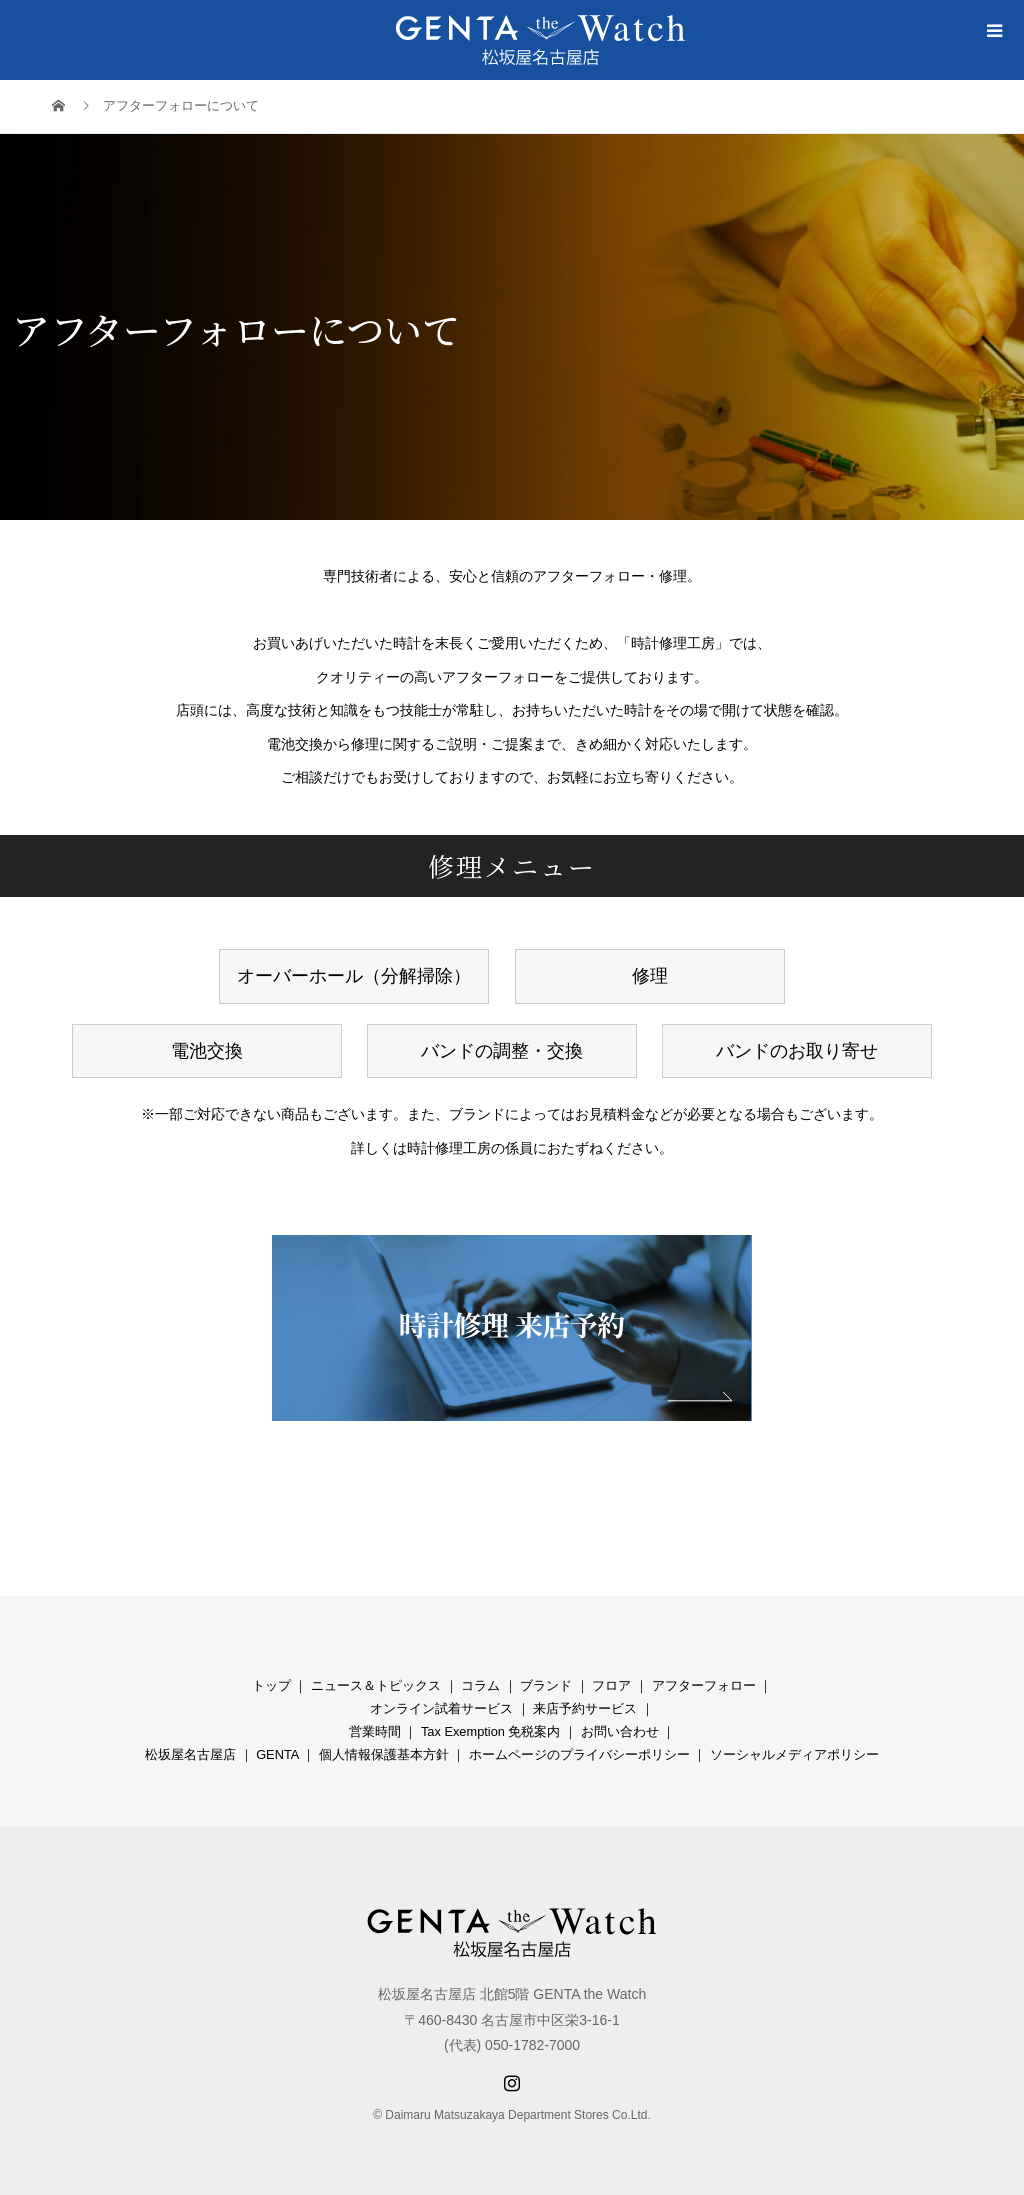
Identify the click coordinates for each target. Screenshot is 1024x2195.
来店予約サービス (585, 1708)
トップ (271, 1685)
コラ (474, 1685)
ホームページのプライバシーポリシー (579, 1754)
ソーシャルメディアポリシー (794, 1754)
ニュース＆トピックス (376, 1685)
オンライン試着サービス (441, 1708)
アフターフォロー (704, 1685)
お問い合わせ (620, 1731)
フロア (611, 1685)
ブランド (546, 1685)
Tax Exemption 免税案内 (491, 1731)
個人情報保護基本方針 (384, 1754)
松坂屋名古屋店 (190, 1754)
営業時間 (375, 1731)
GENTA (277, 1754)
